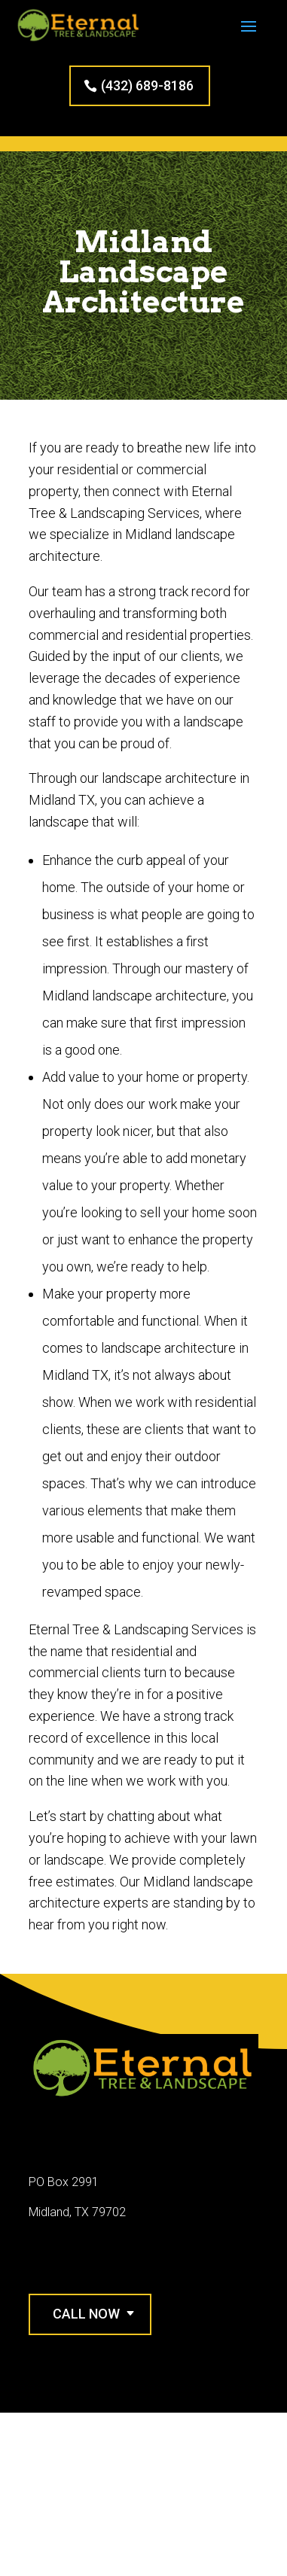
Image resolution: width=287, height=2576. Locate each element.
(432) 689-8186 (147, 85)
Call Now (86, 2314)
